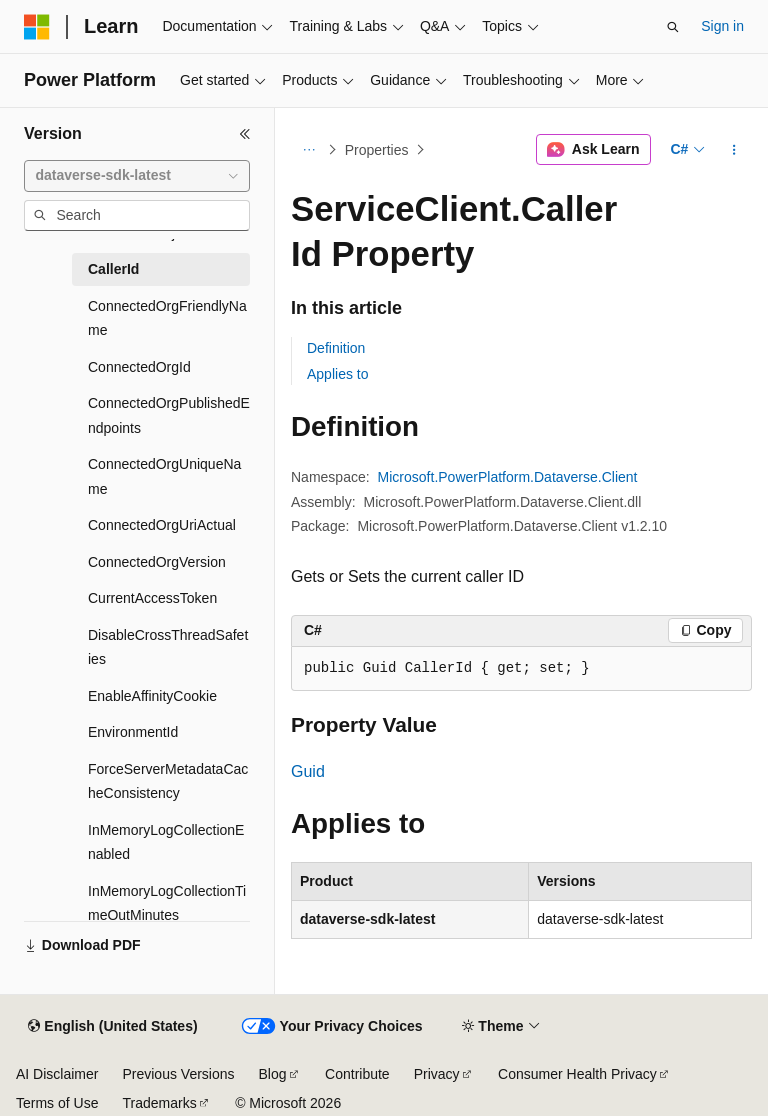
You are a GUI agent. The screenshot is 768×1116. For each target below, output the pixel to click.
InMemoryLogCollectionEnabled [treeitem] (166, 842)
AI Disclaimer (57, 1074)
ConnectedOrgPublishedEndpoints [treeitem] (169, 415)
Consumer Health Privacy (577, 1074)
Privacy (437, 1074)
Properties (377, 150)
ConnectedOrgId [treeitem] (139, 367)
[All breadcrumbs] (308, 150)
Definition (336, 348)
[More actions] (734, 150)
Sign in (722, 26)
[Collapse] (245, 134)
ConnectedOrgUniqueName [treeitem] (164, 476)
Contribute (357, 1074)
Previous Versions (178, 1074)
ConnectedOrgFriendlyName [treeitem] (167, 318)
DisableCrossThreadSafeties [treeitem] (168, 647)
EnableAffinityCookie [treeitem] (152, 696)
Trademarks (159, 1103)
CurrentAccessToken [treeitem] (152, 598)
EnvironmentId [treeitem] (133, 732)
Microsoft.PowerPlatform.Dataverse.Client (508, 477)
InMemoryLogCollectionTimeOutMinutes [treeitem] (167, 903)
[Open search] (673, 27)
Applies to (337, 374)
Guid (308, 771)
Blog (273, 1074)
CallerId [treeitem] (113, 269)
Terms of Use (57, 1103)
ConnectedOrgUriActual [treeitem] (162, 525)
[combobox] (137, 176)
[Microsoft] (37, 27)
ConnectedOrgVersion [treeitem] (157, 562)
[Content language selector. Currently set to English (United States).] (112, 1027)
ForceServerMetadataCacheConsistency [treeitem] (168, 781)
